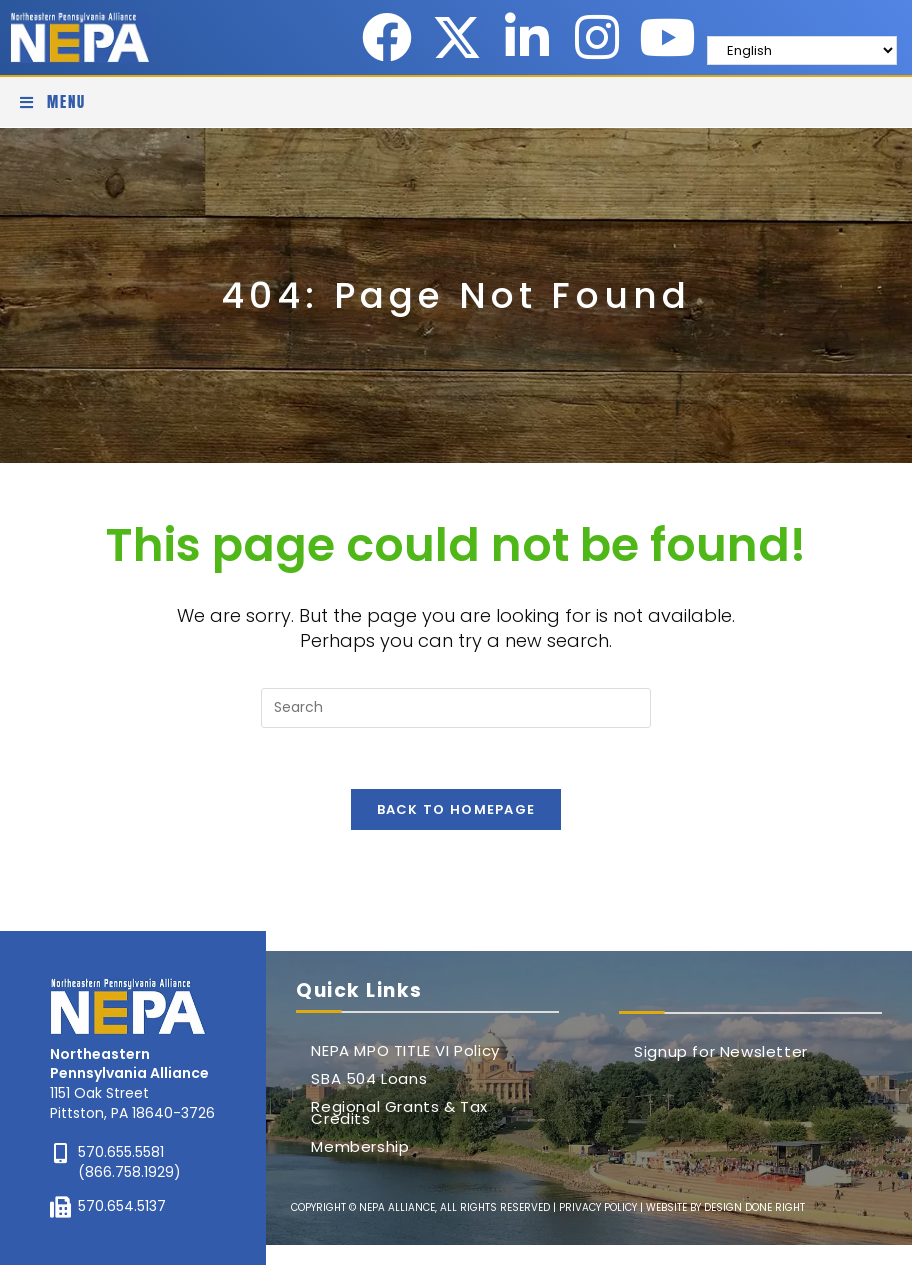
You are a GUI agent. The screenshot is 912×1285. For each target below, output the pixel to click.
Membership (360, 1146)
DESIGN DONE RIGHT (754, 1207)
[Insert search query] (456, 708)
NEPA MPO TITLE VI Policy (405, 1050)
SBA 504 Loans (369, 1078)
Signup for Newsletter (721, 1051)
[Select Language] (802, 50)
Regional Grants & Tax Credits (399, 1112)
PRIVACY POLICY (598, 1207)
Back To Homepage (456, 809)
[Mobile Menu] (52, 102)
